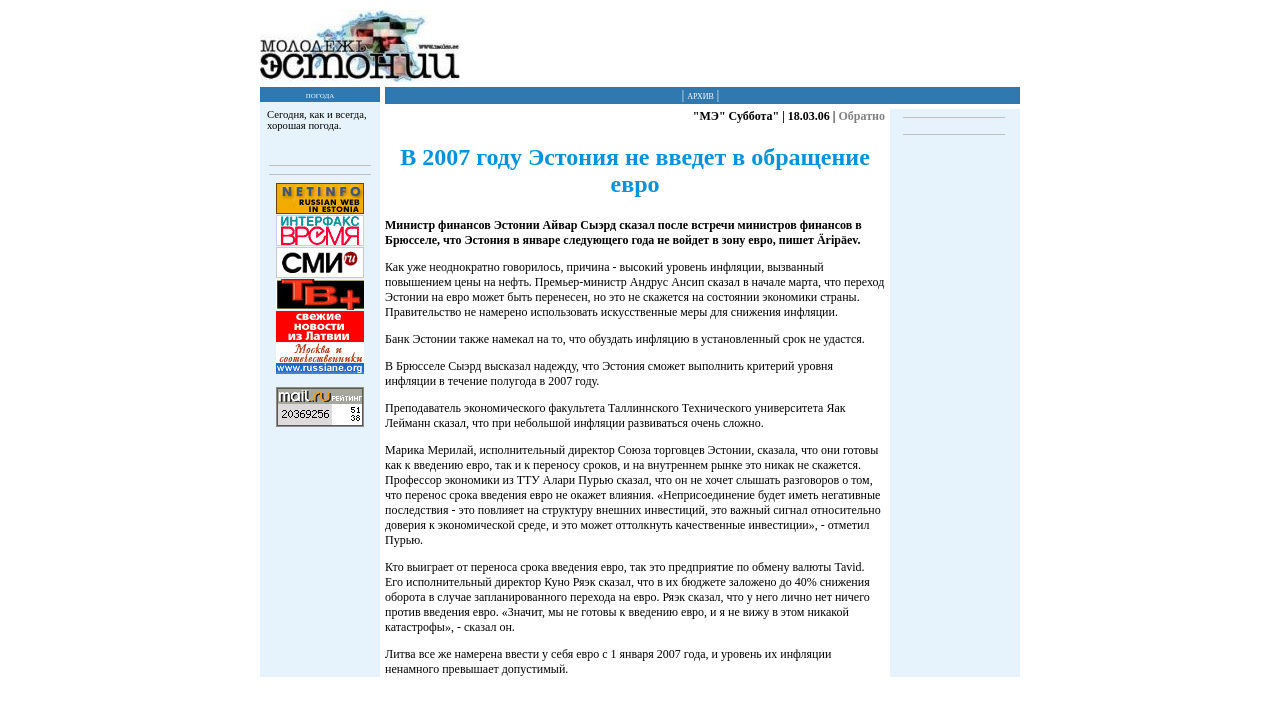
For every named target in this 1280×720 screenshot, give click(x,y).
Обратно (861, 116)
